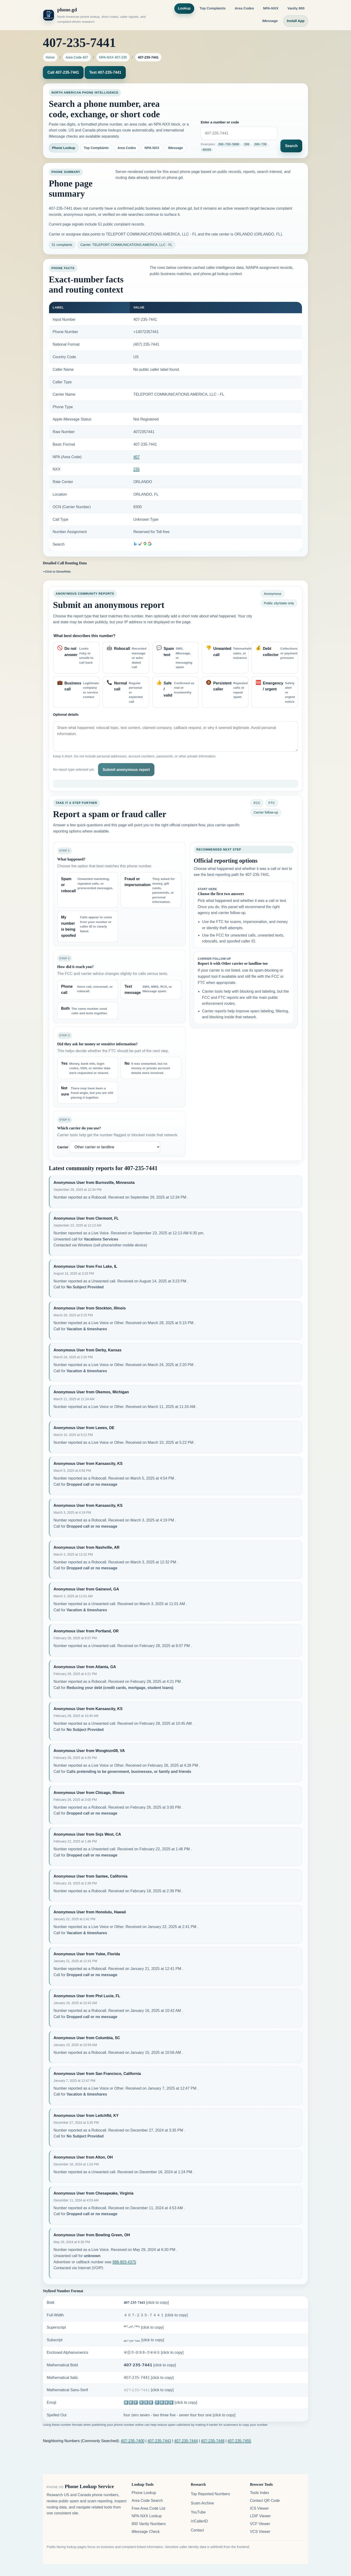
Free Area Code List (148, 2508)
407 (136, 457)
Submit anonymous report (126, 770)
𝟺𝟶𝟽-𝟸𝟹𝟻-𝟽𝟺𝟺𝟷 (149, 2390)
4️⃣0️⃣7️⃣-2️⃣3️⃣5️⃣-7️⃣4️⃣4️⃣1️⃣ (160, 2402)
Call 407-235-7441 (63, 72)
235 (136, 469)
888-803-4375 (124, 2262)
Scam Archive (202, 2503)
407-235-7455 (239, 2441)
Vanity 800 (296, 8)
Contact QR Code (265, 2501)
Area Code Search (147, 2501)
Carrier (62, 1147)
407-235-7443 (159, 2441)
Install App (296, 21)
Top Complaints (213, 8)
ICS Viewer (259, 2508)
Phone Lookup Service (89, 2486)
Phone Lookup (63, 148)
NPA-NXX (270, 8)
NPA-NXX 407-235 (113, 57)
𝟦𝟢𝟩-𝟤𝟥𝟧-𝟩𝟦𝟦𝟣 (149, 2378)
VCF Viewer (260, 2524)
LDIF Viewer (260, 2516)
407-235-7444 (186, 2441)
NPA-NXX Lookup (147, 2516)
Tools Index (259, 2493)
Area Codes (244, 8)
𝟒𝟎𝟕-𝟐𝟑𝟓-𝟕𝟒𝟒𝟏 (146, 2302)
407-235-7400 (132, 2441)
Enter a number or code (220, 123)
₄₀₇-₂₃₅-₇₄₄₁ (144, 2340)
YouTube (198, 2512)
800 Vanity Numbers (149, 2524)
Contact (197, 2530)
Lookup (184, 8)
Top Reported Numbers (210, 2494)
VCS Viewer (260, 2532)
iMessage (270, 21)
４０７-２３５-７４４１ (156, 2315)
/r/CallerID (199, 2521)
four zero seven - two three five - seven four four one (179, 2415)
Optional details (66, 714)
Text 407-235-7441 (105, 72)
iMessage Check (146, 2532)
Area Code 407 (77, 57)
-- (57, 571)
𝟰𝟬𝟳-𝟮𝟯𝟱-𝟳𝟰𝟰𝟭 (150, 2365)
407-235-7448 (213, 2441)
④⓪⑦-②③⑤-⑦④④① (154, 2352)
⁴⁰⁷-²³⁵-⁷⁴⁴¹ (144, 2327)
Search (291, 146)
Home (50, 57)
